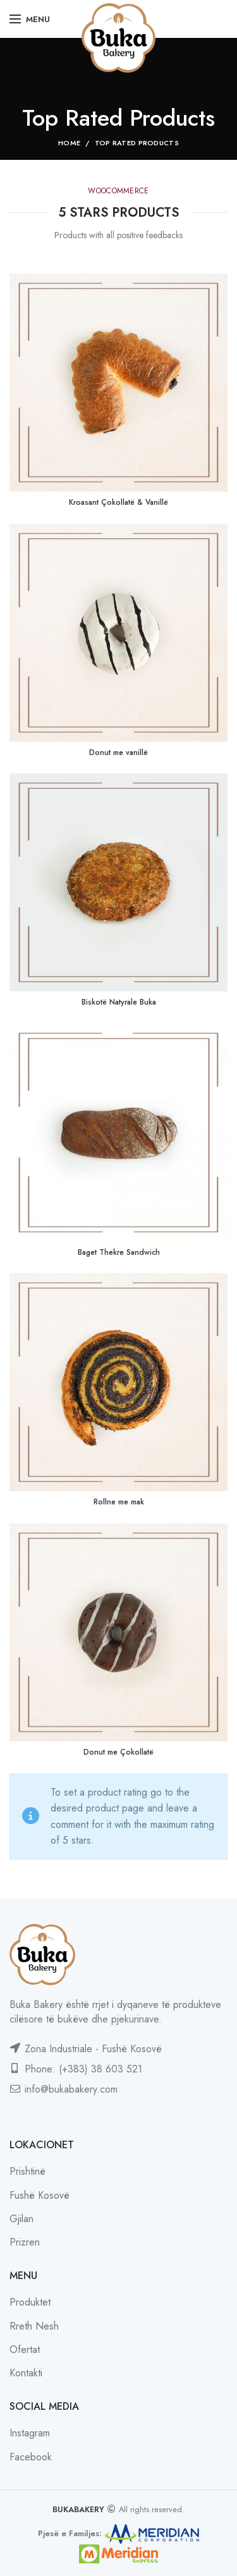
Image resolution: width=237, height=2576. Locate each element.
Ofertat (24, 2349)
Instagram (29, 2433)
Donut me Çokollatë (118, 1753)
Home (69, 143)
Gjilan (21, 2218)
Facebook (30, 2457)
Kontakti (25, 2373)
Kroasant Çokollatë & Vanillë (118, 503)
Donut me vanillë (118, 753)
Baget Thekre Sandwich (119, 1253)
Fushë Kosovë (39, 2195)
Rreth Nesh (34, 2326)
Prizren (24, 2242)
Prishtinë (27, 2171)
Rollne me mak (119, 1502)
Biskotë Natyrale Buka (119, 1003)
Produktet (30, 2302)
